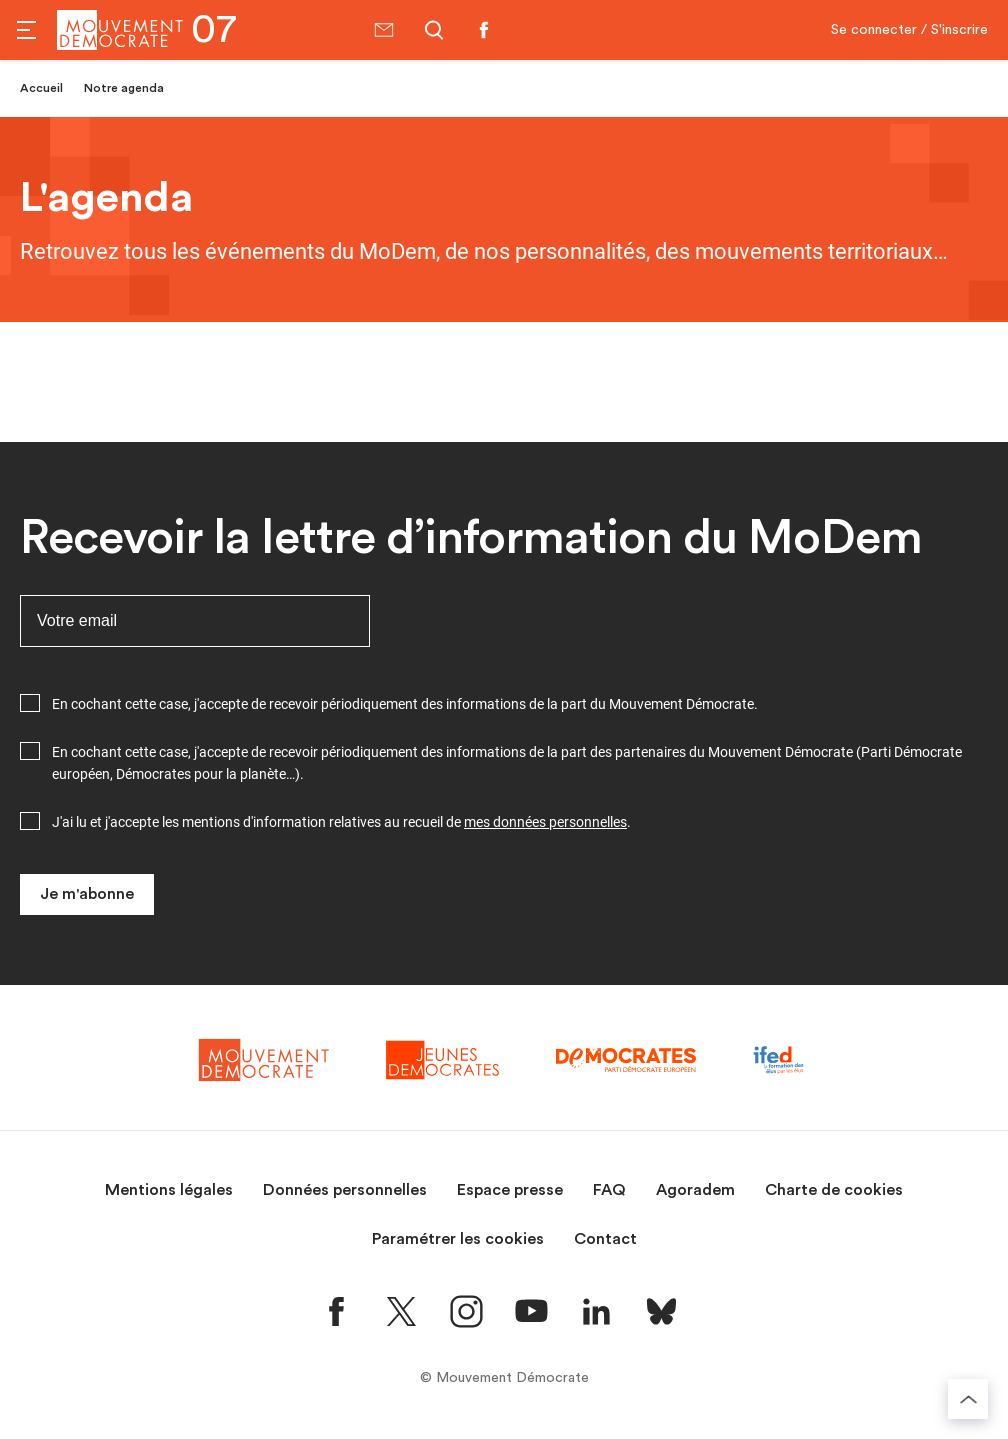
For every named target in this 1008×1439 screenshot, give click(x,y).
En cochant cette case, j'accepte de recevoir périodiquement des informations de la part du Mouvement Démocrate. (405, 704)
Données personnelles (345, 1190)
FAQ (609, 1190)
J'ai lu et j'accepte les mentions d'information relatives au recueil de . (341, 822)
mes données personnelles (545, 822)
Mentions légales (169, 1190)
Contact (605, 1239)
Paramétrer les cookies (458, 1239)
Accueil (41, 88)
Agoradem (695, 1190)
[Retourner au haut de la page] (968, 1399)
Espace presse (510, 1190)
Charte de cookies (834, 1190)
